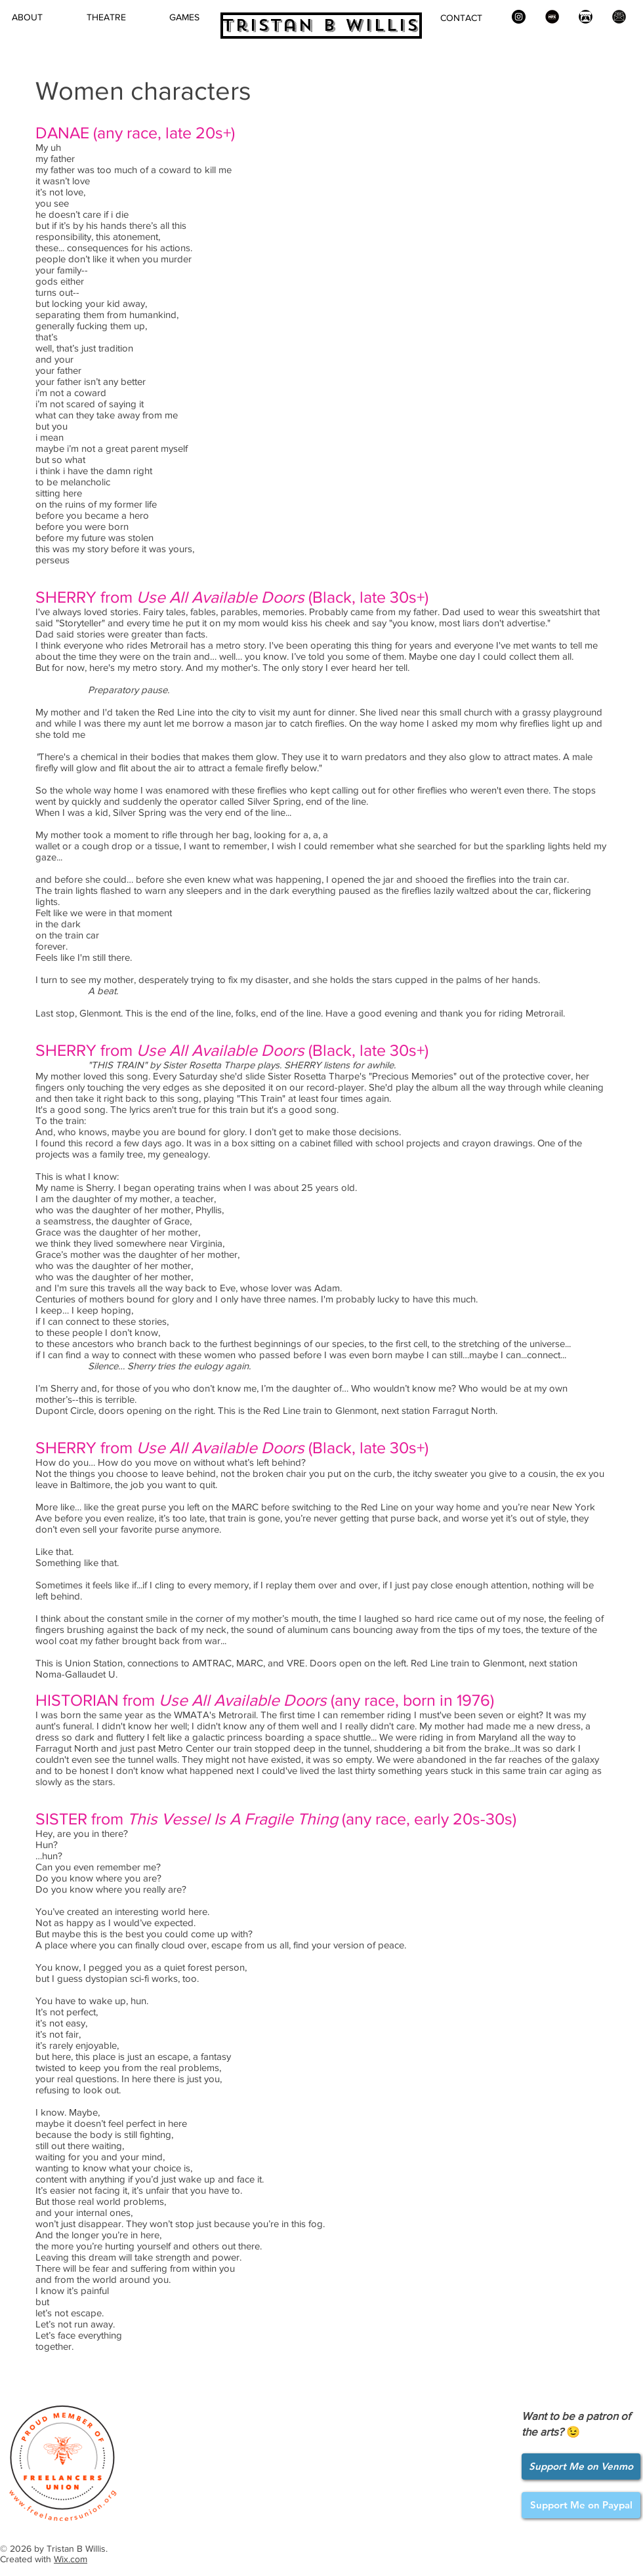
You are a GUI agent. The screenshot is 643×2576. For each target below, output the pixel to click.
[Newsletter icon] (619, 17)
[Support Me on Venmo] (581, 2466)
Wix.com (70, 2559)
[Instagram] (519, 17)
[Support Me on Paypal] (581, 2505)
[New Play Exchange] (552, 17)
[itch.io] (585, 17)
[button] (106, 17)
